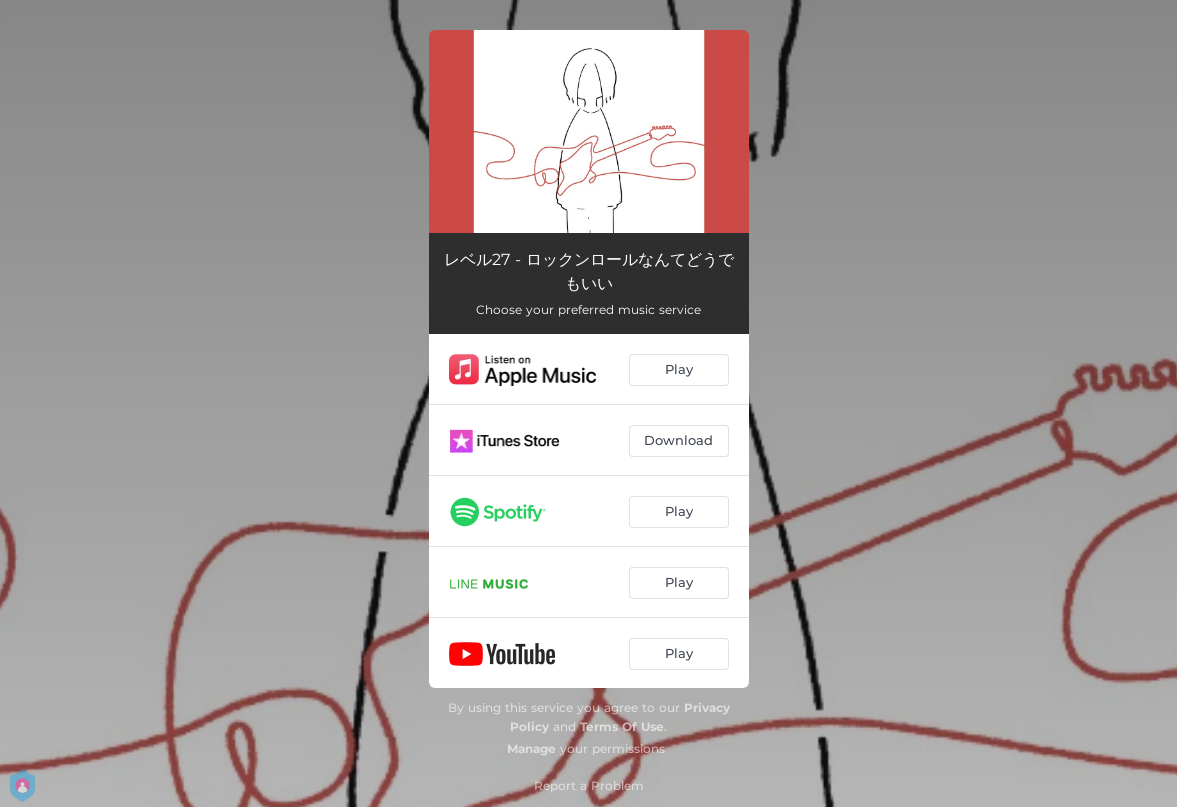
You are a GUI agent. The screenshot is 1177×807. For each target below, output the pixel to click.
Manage (531, 748)
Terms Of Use (622, 726)
